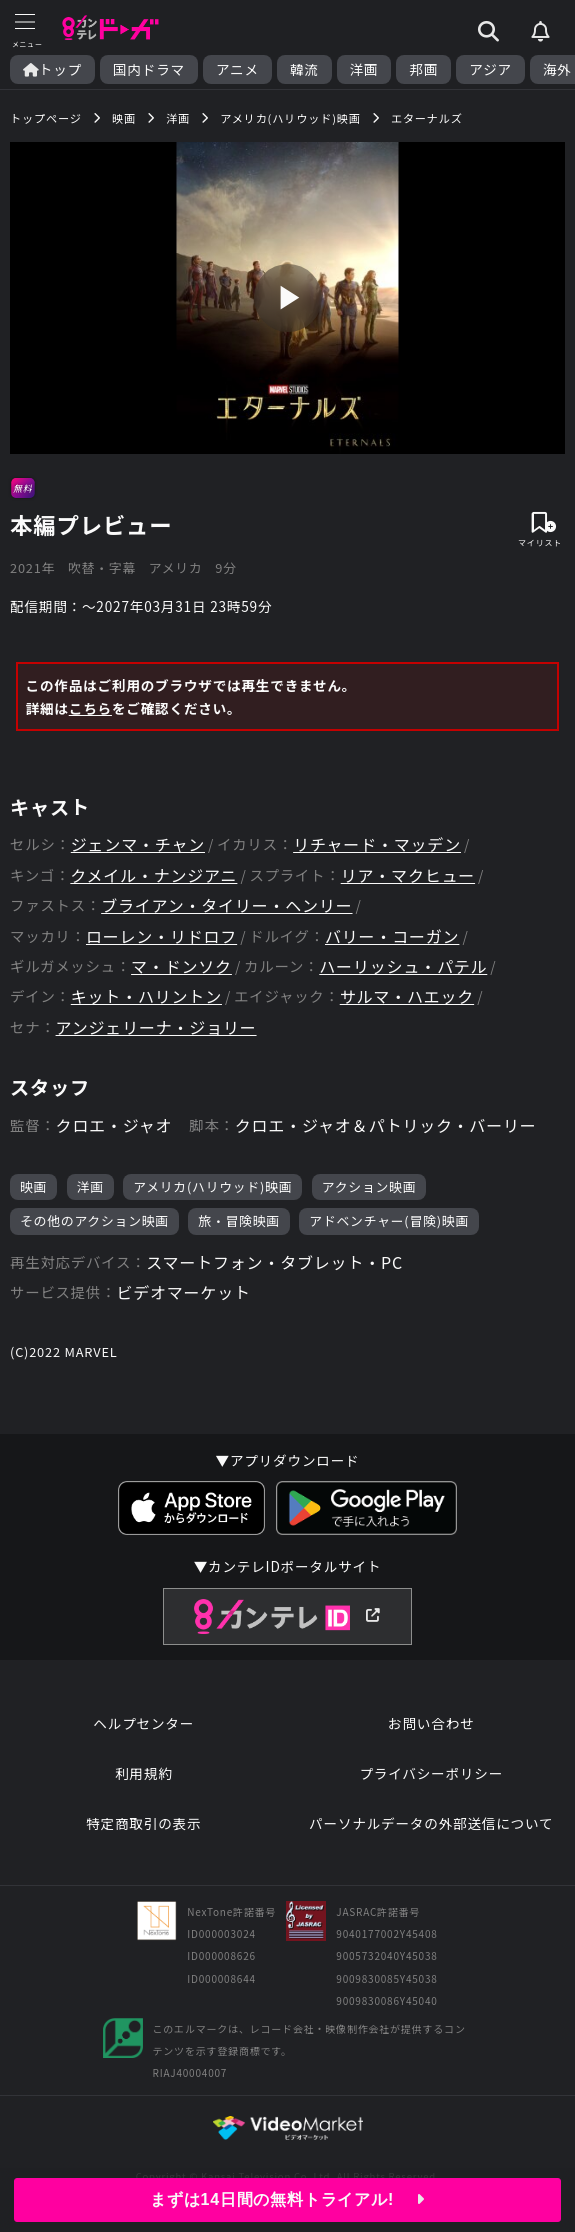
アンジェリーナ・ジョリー (156, 1027)
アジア (490, 69)
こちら (90, 708)
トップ (52, 69)
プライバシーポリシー (431, 1773)
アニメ (237, 69)
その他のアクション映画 (94, 1220)
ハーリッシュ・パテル (403, 966)
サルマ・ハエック (407, 996)
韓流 (304, 69)
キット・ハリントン (146, 996)
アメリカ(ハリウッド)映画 (212, 1186)
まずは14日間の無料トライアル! (287, 2199)
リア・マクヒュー (408, 875)
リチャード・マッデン (377, 844)
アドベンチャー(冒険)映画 (389, 1220)
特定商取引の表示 (143, 1823)
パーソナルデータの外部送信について (431, 1823)
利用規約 (144, 1773)
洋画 (364, 69)
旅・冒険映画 (239, 1220)
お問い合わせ (431, 1723)
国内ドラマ (149, 69)
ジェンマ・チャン (138, 844)
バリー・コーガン (392, 936)
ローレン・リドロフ (161, 936)
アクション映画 (369, 1186)
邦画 (423, 69)
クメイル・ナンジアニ (153, 875)
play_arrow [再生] (287, 297)
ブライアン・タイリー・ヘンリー (226, 905)
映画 (33, 1186)
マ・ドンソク (181, 966)
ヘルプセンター (143, 1723)
